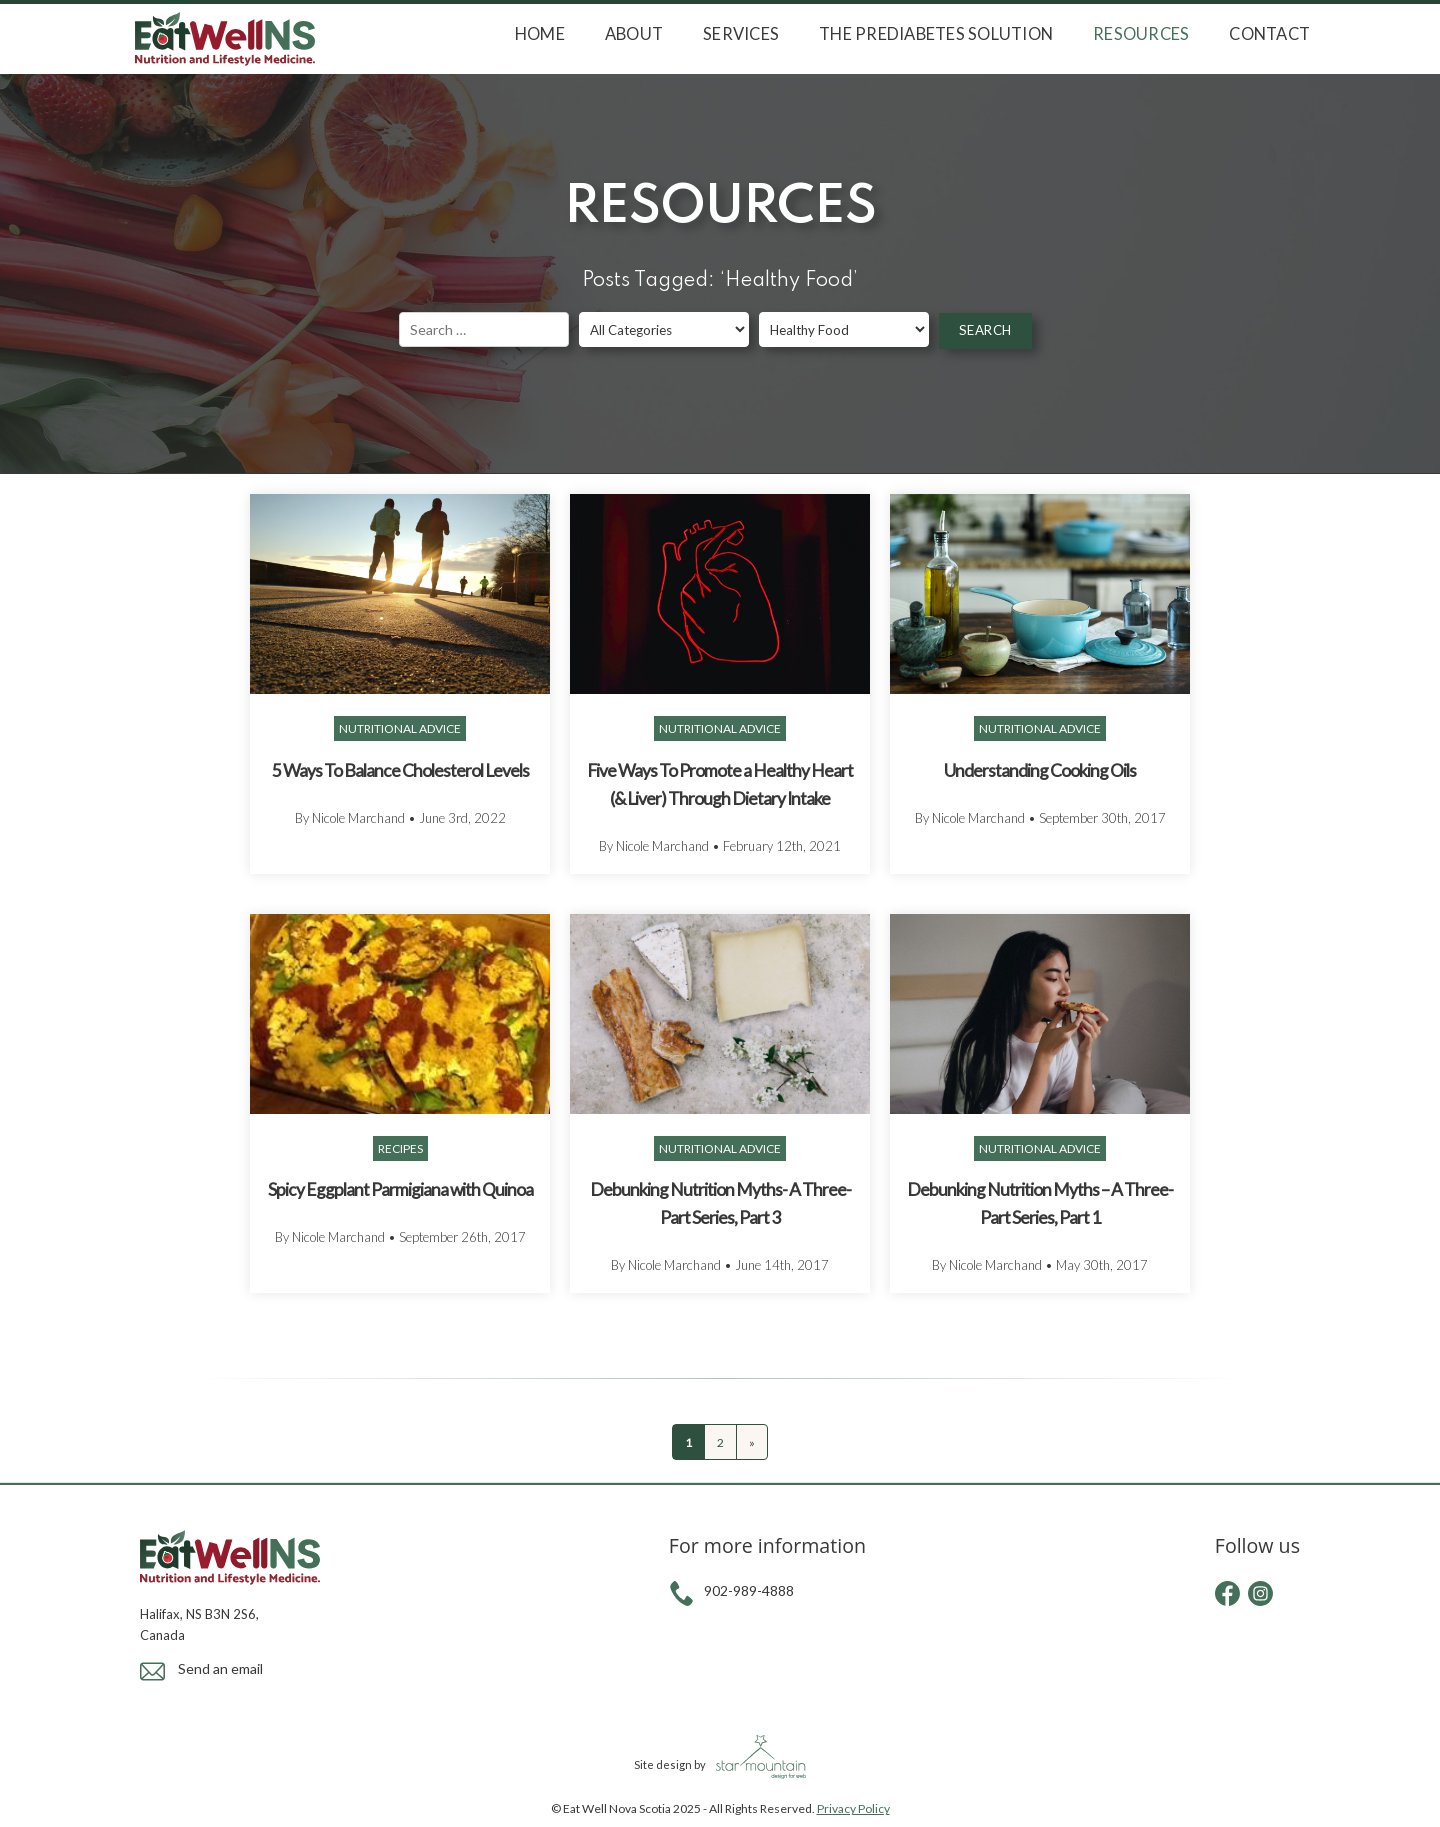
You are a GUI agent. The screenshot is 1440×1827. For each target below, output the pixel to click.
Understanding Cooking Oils (1040, 770)
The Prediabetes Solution (936, 34)
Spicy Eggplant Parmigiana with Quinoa (400, 1189)
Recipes (400, 1148)
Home (540, 34)
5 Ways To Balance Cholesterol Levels (400, 770)
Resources (1141, 34)
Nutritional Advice (400, 728)
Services (741, 34)
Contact (1269, 34)
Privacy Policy (853, 1808)
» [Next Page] (752, 1442)
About (634, 34)
